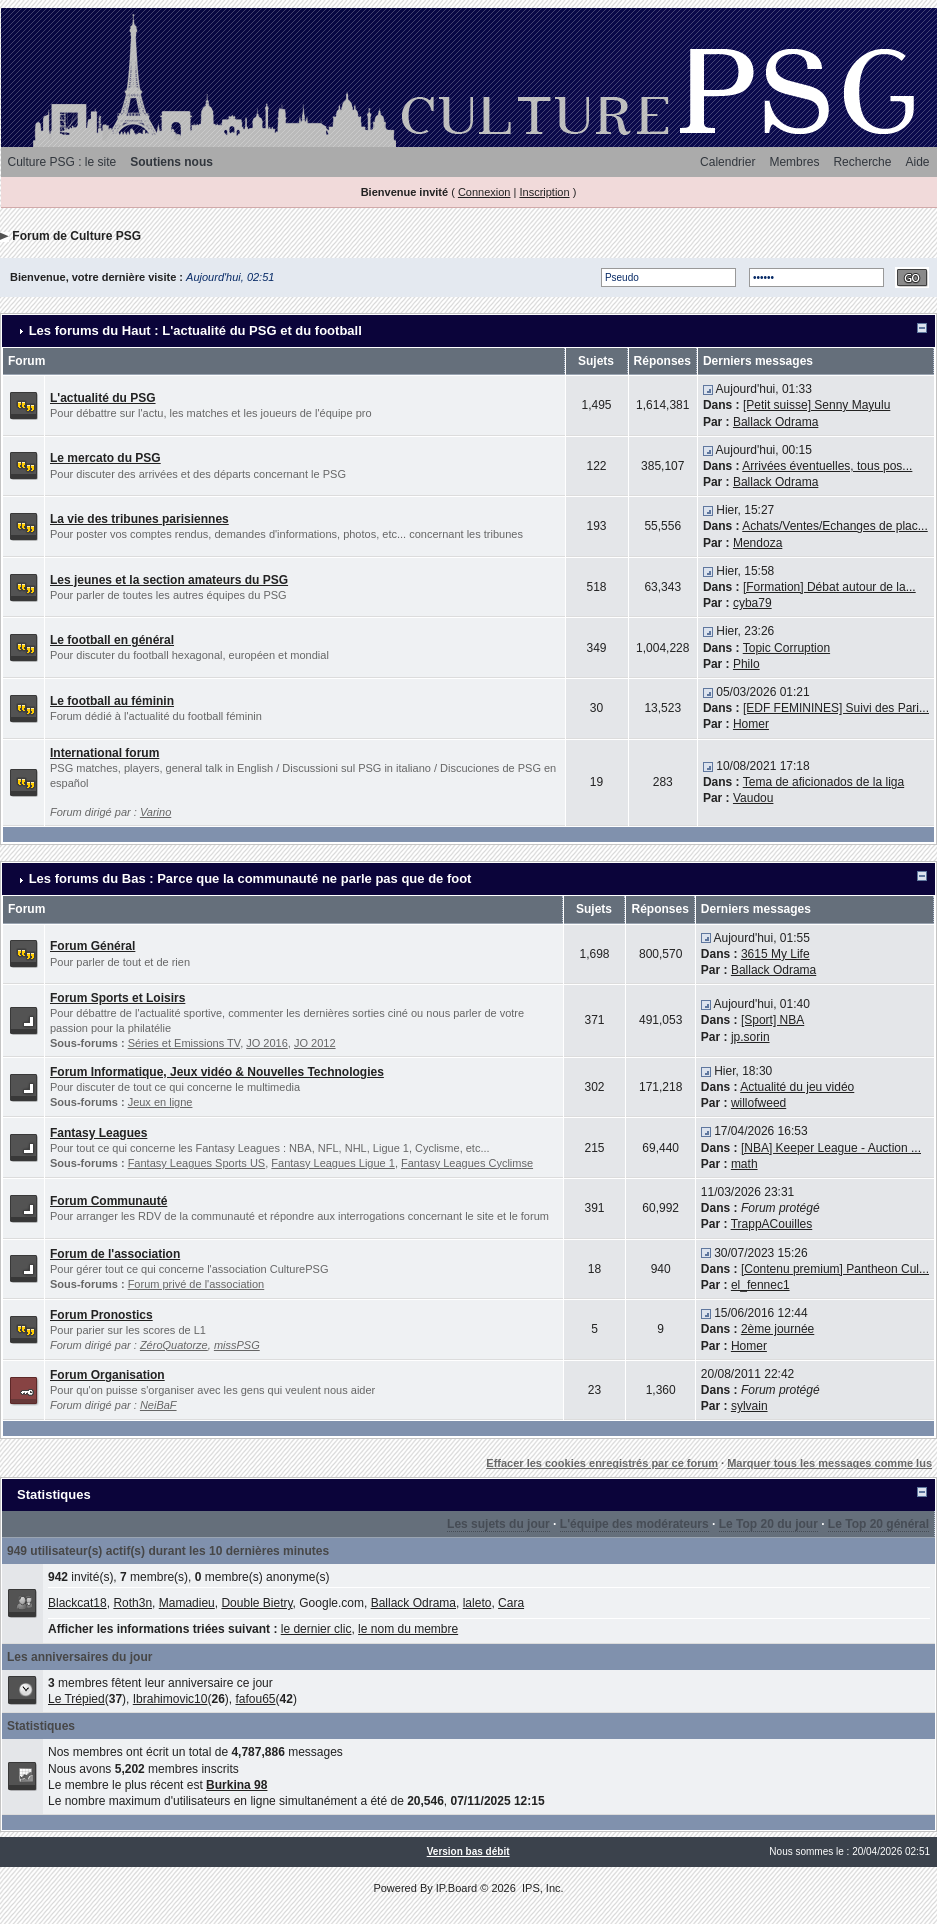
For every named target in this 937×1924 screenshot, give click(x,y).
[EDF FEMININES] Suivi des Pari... (836, 708)
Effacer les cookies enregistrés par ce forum (602, 1463)
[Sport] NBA (772, 1020)
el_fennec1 (760, 1285)
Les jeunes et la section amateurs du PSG (169, 580)
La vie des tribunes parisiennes (139, 519)
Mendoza (757, 543)
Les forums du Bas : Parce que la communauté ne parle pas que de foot (250, 878)
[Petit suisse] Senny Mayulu (816, 405)
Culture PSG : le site (62, 162)
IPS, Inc (541, 1888)
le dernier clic (316, 1629)
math (744, 1164)
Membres (794, 162)
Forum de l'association (115, 1254)
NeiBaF (158, 1405)
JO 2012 (315, 1043)
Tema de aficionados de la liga (823, 782)
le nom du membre (408, 1629)
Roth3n (132, 1603)
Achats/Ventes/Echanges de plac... (834, 526)
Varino (155, 812)
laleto (477, 1603)
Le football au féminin (112, 701)
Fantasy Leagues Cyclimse (467, 1163)
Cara (511, 1603)
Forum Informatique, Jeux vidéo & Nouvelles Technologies (217, 1072)
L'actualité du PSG (103, 398)
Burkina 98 (236, 1785)
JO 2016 (267, 1043)
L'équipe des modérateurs (634, 1524)
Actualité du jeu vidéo (797, 1087)
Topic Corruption (786, 648)
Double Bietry (256, 1603)
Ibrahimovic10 (170, 1699)
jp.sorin (750, 1037)
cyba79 (752, 603)
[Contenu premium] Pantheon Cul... (835, 1269)
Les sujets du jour (498, 1524)
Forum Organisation (107, 1375)
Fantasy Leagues (98, 1133)
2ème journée (777, 1329)
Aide (917, 162)
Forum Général (92, 946)
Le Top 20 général (878, 1524)
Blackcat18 (77, 1603)
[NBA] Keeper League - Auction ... (831, 1148)
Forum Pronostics (101, 1315)
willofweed (758, 1103)
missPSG (237, 1345)
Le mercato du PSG (105, 458)
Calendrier (727, 162)
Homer (751, 724)
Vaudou (753, 798)
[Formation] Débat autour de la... (829, 587)
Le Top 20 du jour (768, 1524)
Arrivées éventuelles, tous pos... (827, 466)
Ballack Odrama (775, 422)
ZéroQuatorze (174, 1345)
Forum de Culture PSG (76, 236)
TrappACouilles (772, 1224)
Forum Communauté (108, 1201)
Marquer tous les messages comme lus (829, 1463)
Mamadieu (187, 1603)
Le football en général (112, 640)
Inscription (544, 192)
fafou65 (255, 1699)
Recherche (862, 162)
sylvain (749, 1406)
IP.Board (456, 1888)
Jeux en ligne (160, 1102)
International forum (104, 753)
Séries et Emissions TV (184, 1043)
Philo (746, 664)
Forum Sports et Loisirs (117, 998)
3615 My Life (775, 954)
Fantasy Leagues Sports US (197, 1163)
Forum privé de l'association (196, 1284)
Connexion (484, 192)
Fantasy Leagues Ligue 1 (333, 1163)
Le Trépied (76, 1699)
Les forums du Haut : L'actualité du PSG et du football (195, 330)
